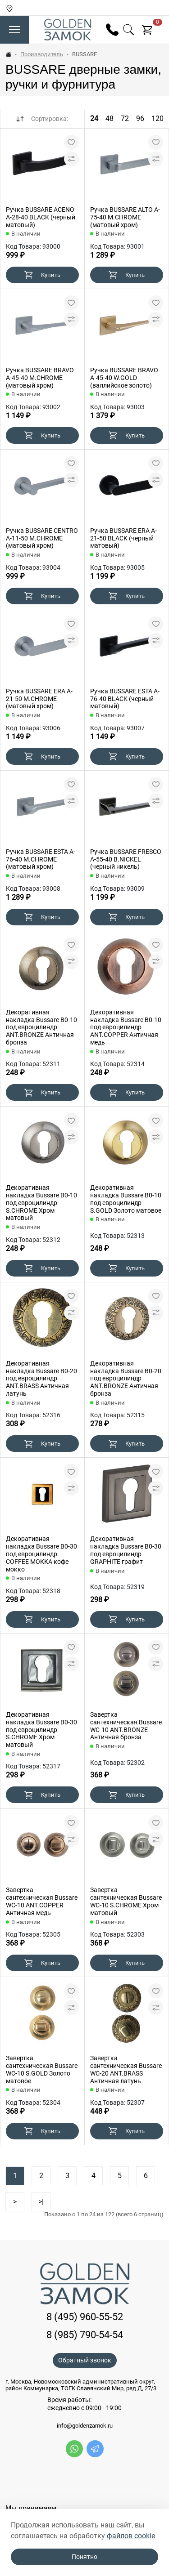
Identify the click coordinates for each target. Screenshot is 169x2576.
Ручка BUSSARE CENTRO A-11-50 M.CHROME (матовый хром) (42, 538)
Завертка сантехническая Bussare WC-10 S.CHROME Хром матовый (126, 1901)
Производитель (41, 54)
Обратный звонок (84, 2360)
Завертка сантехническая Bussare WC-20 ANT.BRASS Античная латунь (126, 2069)
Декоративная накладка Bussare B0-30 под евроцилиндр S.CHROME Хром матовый (41, 1729)
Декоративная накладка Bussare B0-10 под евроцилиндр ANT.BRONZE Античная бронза (41, 1027)
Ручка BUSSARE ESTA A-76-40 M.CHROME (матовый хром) (40, 859)
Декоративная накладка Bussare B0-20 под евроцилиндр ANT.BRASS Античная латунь (41, 1378)
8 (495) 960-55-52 (84, 2316)
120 (157, 118)
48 (109, 118)
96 (140, 118)
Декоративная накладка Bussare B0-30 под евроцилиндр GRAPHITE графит (125, 1550)
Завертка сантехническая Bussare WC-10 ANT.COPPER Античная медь (42, 1901)
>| (41, 2201)
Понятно (84, 2556)
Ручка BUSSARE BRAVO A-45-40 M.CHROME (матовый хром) (40, 377)
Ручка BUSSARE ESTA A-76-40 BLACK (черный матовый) (125, 699)
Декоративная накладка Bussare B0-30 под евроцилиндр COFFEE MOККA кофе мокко (41, 1553)
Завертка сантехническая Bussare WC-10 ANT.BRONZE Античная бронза (126, 1726)
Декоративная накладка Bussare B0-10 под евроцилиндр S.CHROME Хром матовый (41, 1202)
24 (94, 118)
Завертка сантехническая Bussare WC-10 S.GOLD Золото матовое (42, 2069)
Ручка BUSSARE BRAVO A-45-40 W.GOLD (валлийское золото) (124, 377)
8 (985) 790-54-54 (84, 2334)
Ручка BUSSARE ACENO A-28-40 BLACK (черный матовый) (40, 217)
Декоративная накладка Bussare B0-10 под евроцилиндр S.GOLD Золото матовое (125, 1199)
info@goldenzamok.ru (85, 2426)
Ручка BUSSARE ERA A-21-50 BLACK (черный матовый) (123, 538)
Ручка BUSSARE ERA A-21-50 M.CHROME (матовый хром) (39, 699)
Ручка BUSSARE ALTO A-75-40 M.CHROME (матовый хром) (125, 217)
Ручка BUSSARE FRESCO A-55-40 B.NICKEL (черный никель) (125, 859)
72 (125, 118)
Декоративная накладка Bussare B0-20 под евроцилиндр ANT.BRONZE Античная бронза (125, 1378)
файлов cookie (131, 2535)
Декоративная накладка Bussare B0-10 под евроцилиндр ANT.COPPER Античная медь (125, 1027)
